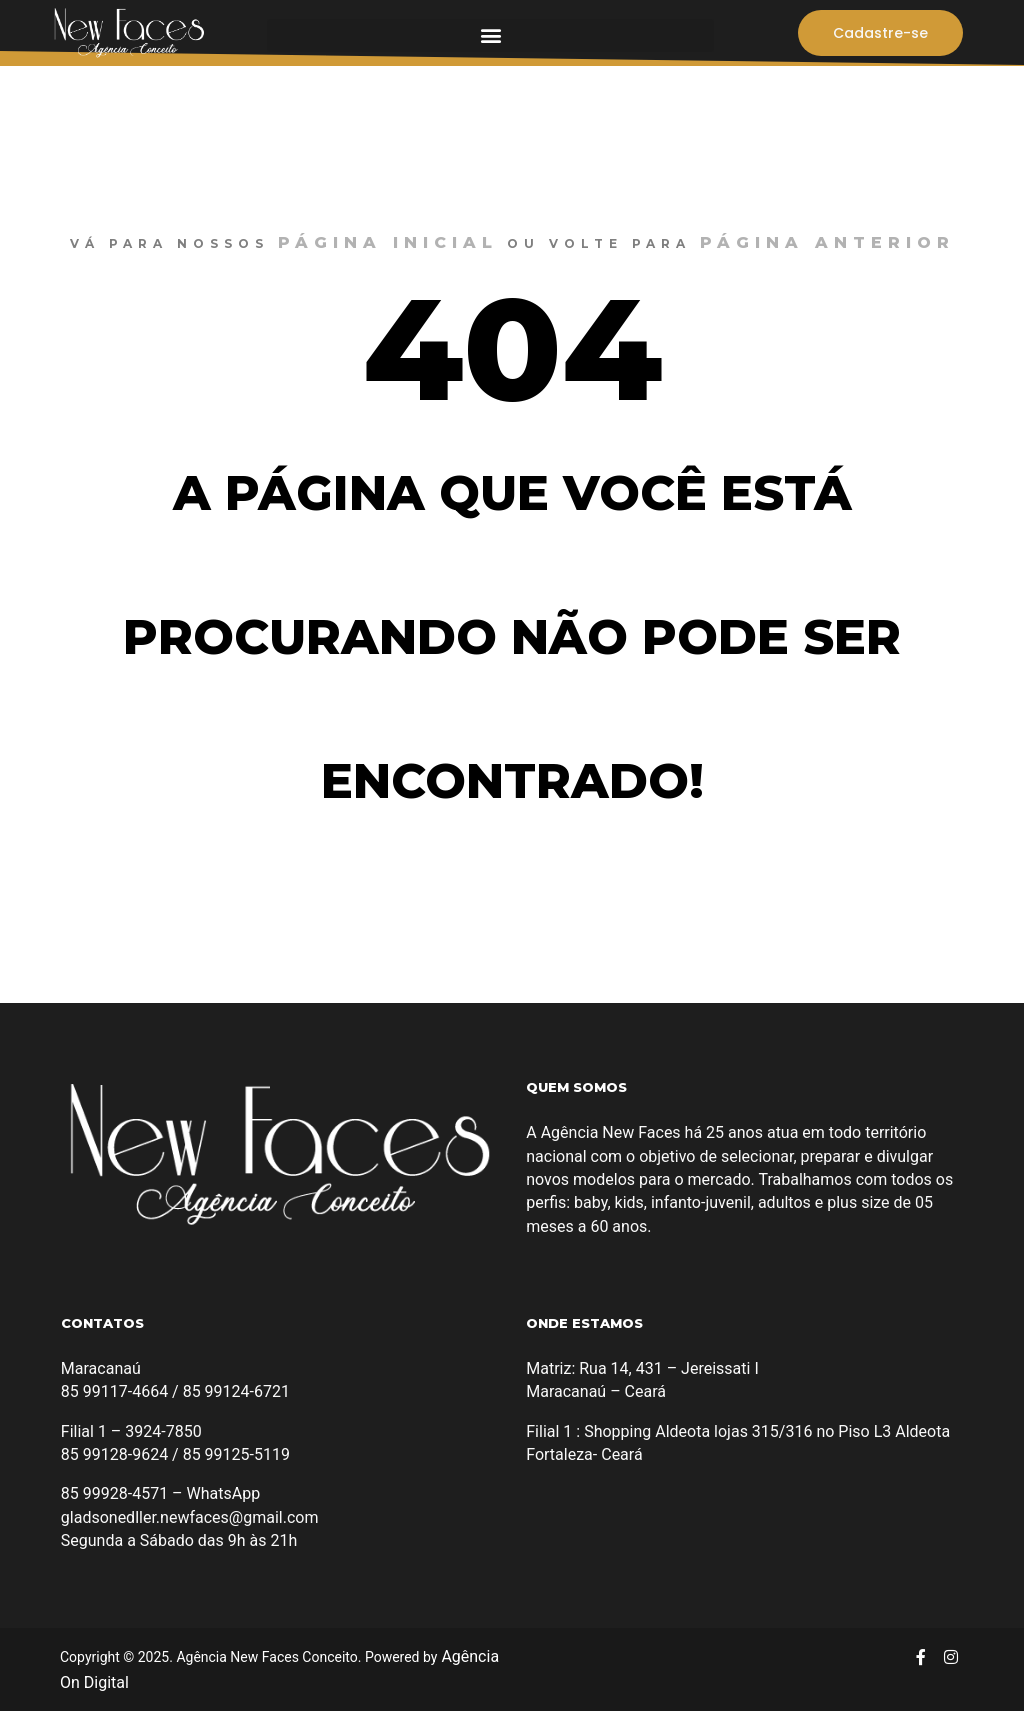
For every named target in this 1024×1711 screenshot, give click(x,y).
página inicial (388, 242)
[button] (490, 35)
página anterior (827, 242)
